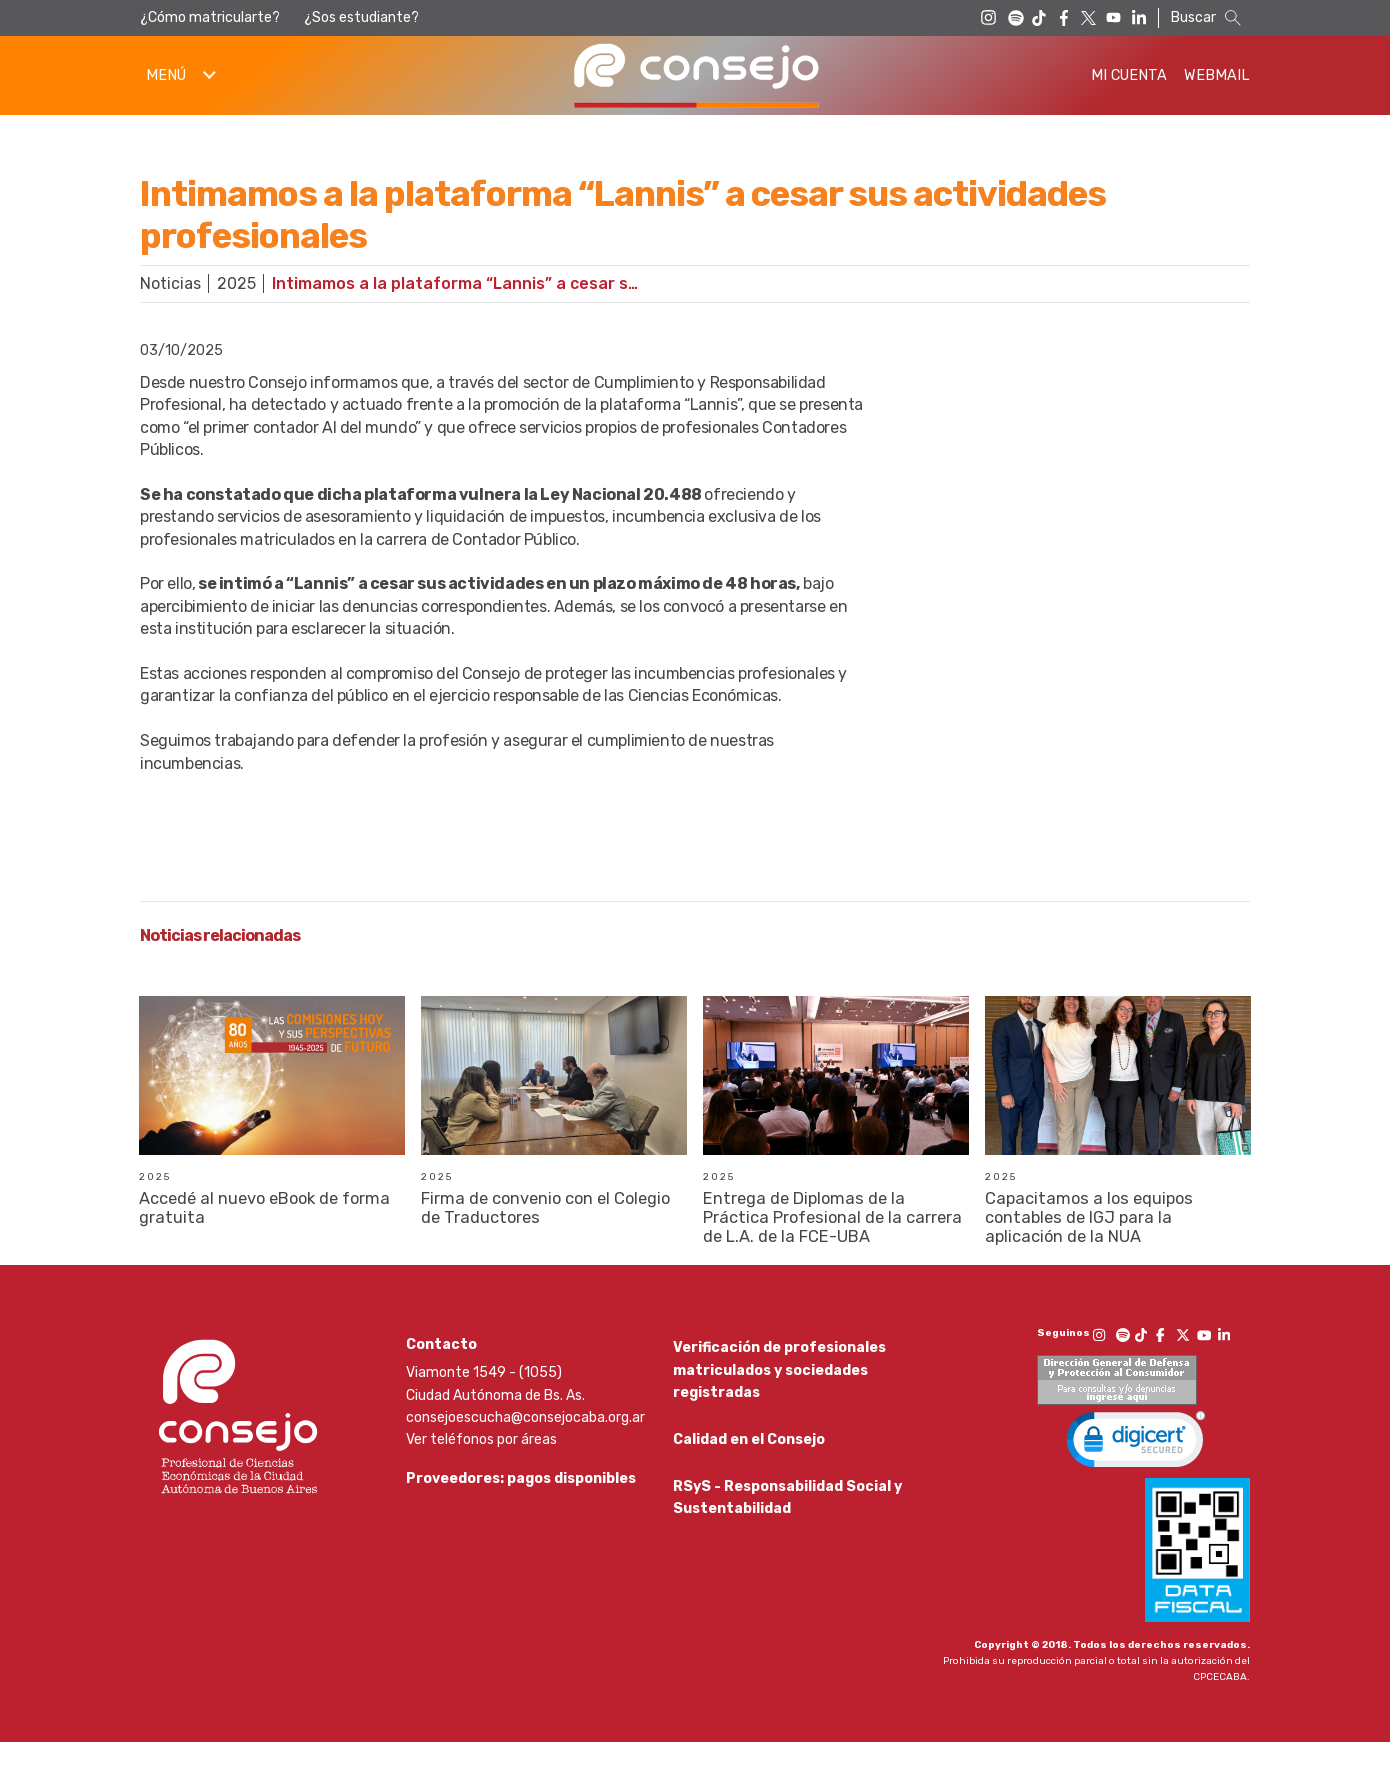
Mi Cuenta (1129, 75)
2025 (236, 283)
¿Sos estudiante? (361, 17)
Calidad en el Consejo (749, 1466)
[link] (1136, 1467)
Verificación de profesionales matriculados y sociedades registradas (779, 1394)
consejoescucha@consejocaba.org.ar (525, 1440)
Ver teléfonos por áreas (481, 1463)
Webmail (1217, 75)
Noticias (170, 283)
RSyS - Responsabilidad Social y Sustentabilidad (787, 1527)
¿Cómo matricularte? (210, 17)
